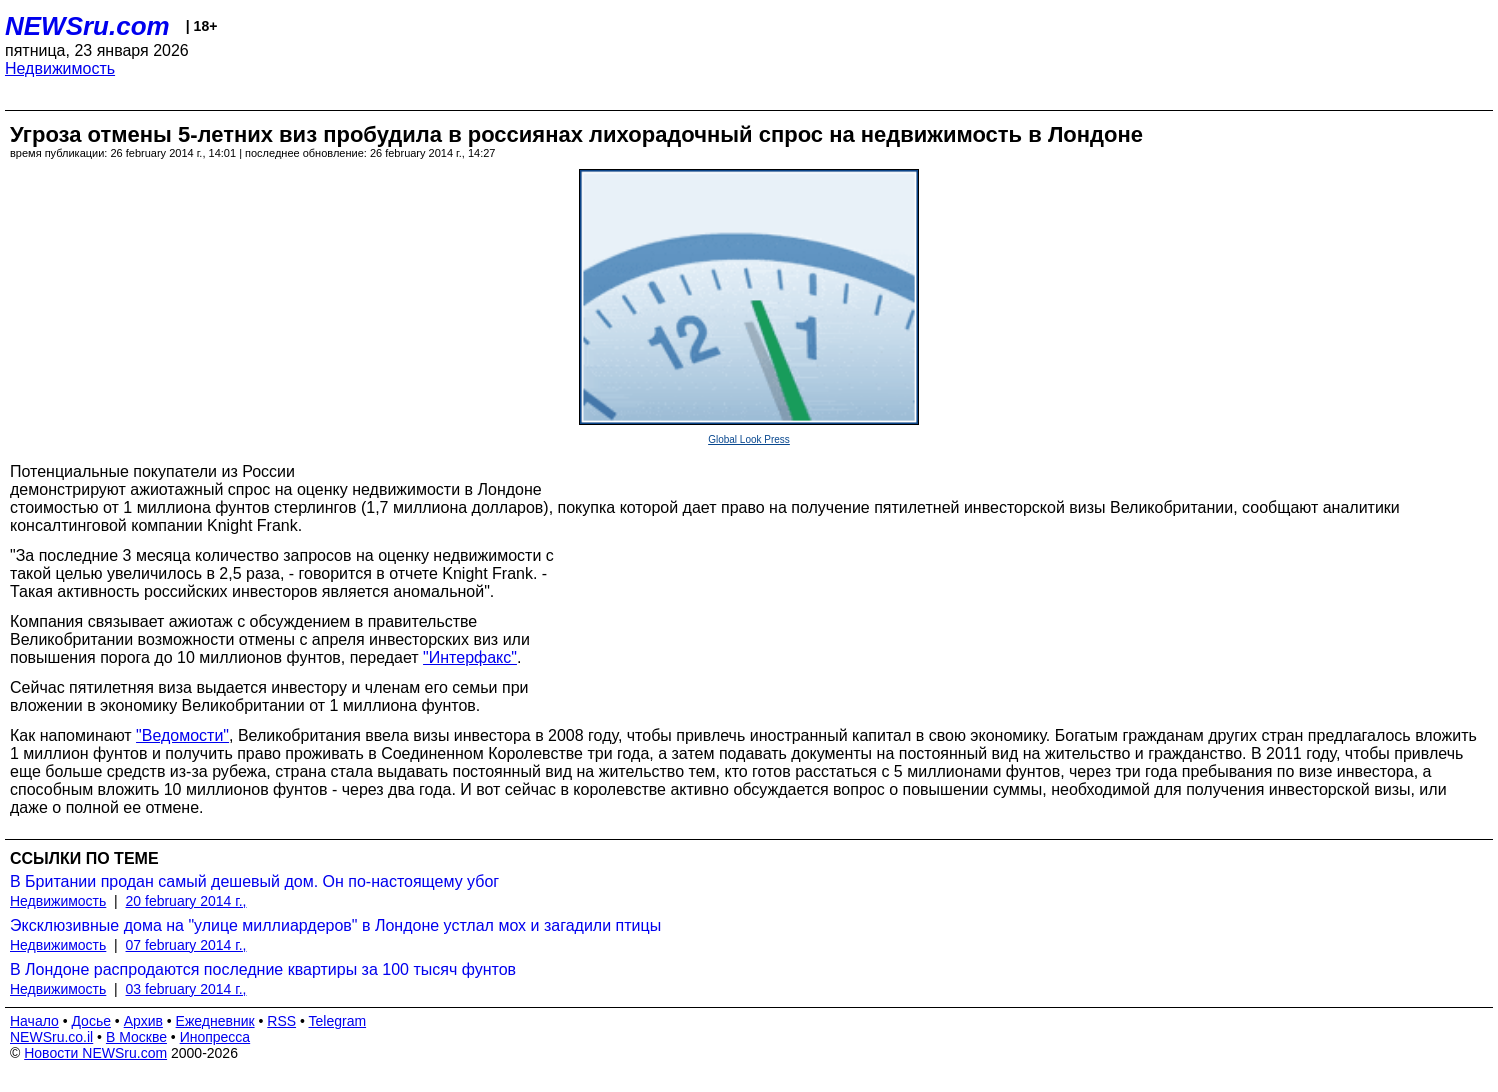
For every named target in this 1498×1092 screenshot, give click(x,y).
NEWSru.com (87, 26)
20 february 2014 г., (186, 901)
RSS (281, 1021)
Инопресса (215, 1037)
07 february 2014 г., (186, 945)
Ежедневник (215, 1021)
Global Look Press (749, 439)
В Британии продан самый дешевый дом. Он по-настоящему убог (254, 881)
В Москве (136, 1037)
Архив (143, 1021)
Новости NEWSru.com (95, 1053)
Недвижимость (60, 68)
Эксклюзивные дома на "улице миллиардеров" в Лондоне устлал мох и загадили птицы (335, 925)
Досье (91, 1021)
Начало (34, 1021)
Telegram (338, 1021)
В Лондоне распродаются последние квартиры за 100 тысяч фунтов (263, 969)
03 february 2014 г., (186, 989)
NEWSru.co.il (51, 1037)
